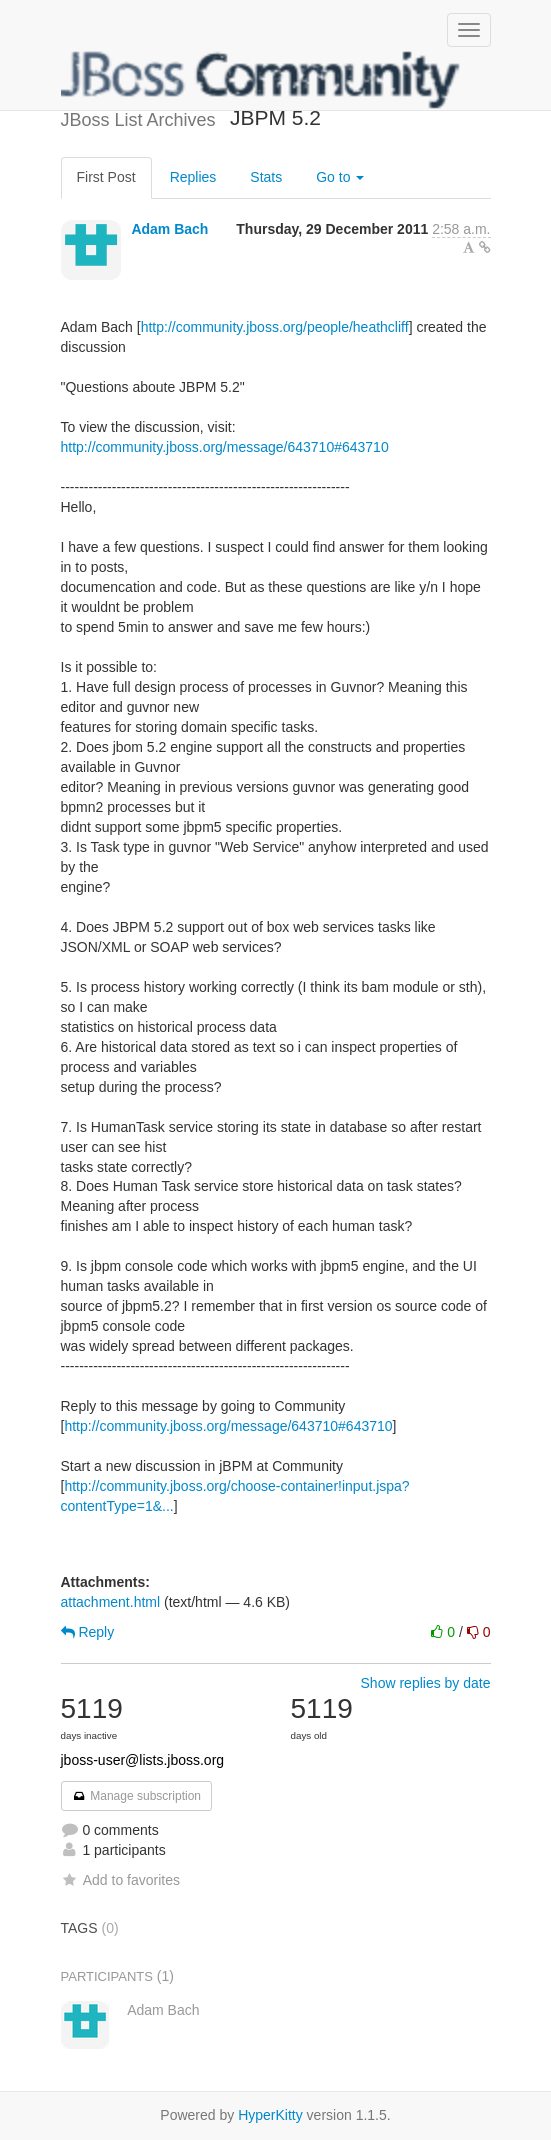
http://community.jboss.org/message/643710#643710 (225, 447)
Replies (193, 177)
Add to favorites (120, 1880)
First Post (106, 177)
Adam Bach (169, 229)
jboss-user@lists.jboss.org (143, 1760)
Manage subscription (137, 1796)
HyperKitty (270, 2115)
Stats (266, 177)
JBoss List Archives (261, 80)
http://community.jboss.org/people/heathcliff (275, 327)
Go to (340, 177)
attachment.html (111, 1602)
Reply (88, 1632)
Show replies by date (426, 1683)
